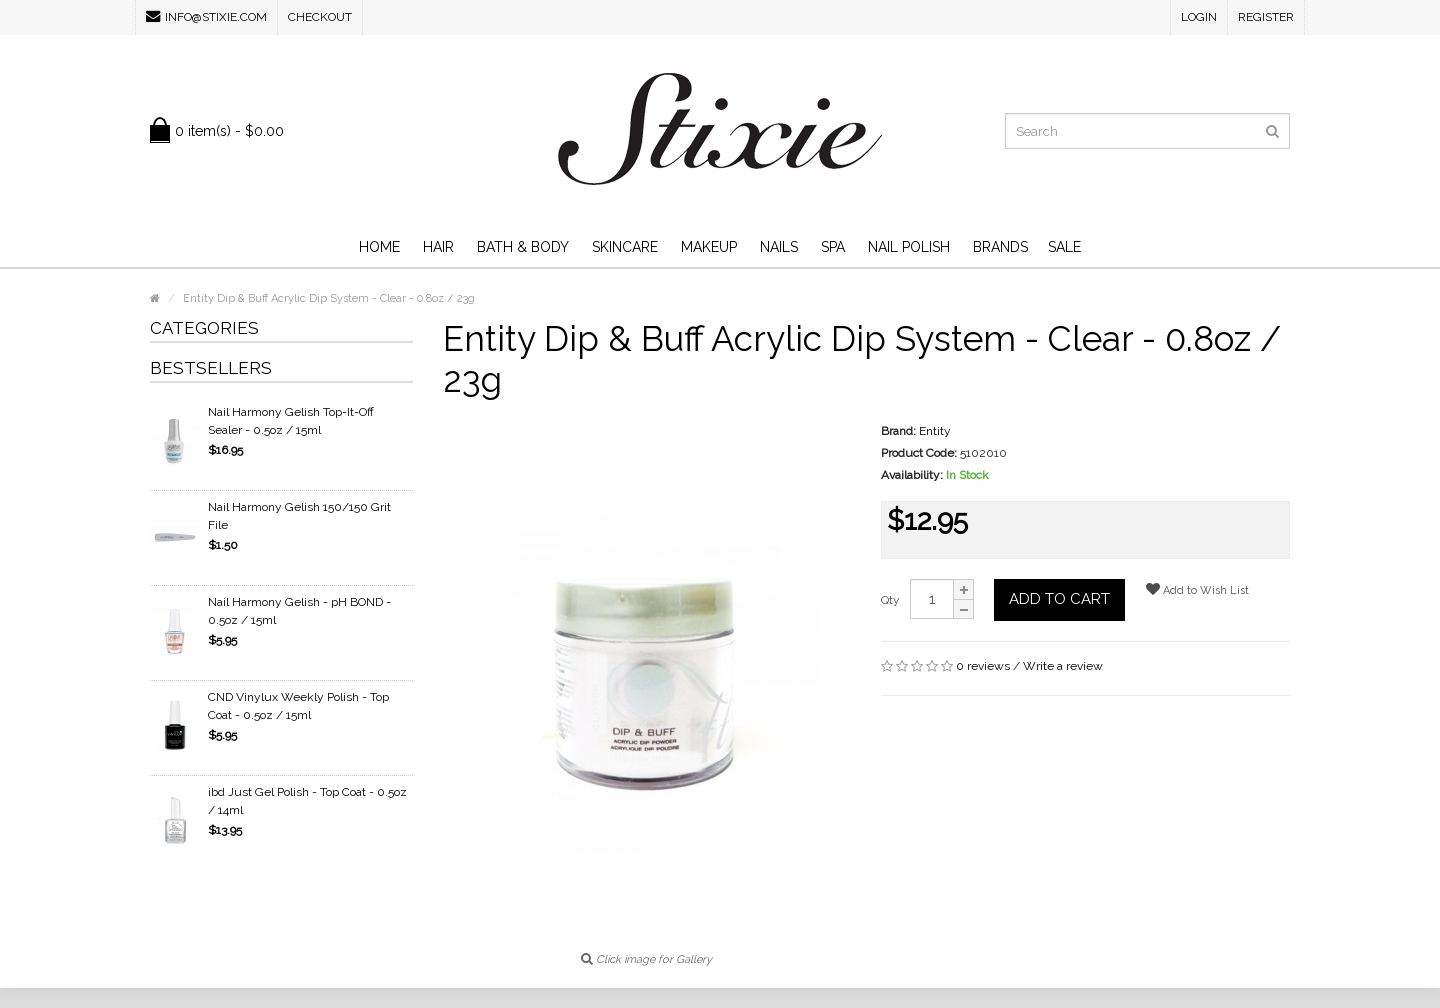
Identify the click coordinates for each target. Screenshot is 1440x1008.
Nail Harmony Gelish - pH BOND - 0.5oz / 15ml (299, 611)
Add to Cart (1059, 599)
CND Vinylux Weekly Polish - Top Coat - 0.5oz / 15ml (298, 706)
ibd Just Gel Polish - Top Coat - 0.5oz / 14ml (307, 801)
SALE (1064, 247)
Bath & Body (523, 247)
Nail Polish (909, 247)
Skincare (625, 247)
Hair (438, 247)
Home (379, 247)
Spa (833, 247)
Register (1266, 17)
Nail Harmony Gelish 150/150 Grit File (299, 516)
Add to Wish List (1197, 589)
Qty (890, 600)
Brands (1000, 247)
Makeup (709, 247)
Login (1199, 17)
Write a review (1063, 666)
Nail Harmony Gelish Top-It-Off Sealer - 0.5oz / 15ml (291, 421)
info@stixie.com (206, 16)
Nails (779, 247)
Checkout (320, 17)
